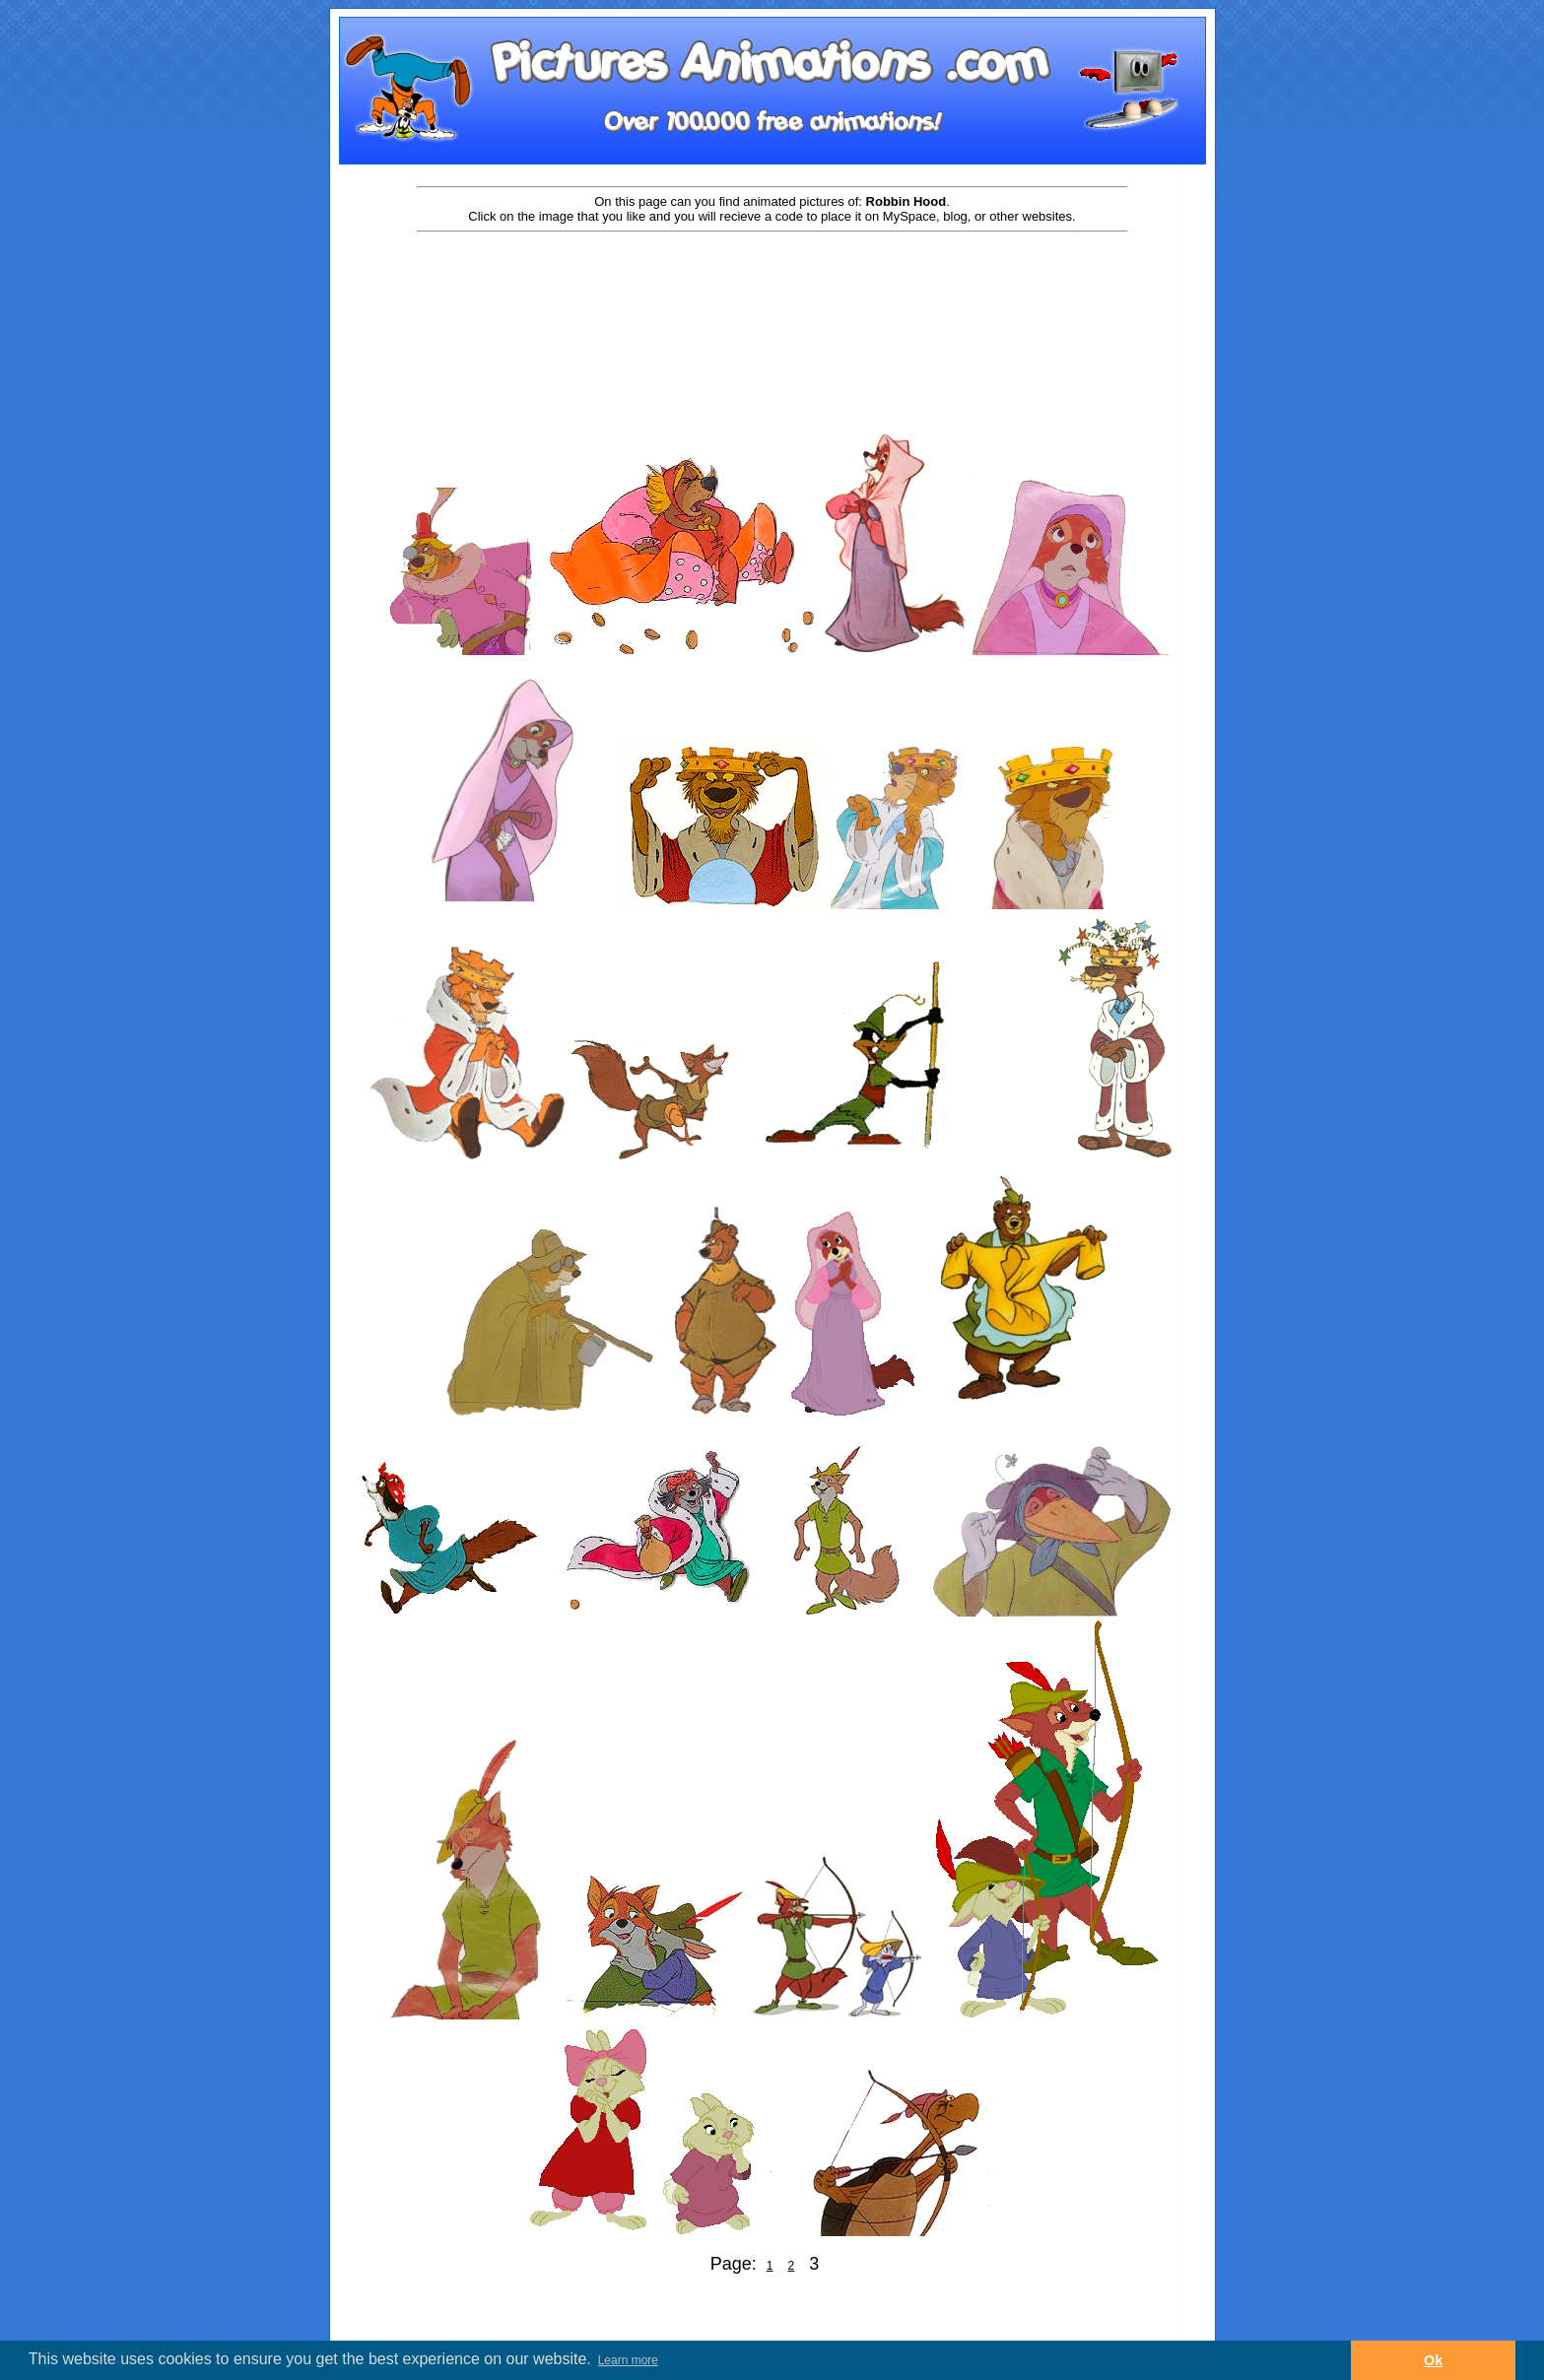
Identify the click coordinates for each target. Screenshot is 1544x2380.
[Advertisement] (772, 297)
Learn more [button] (628, 2360)
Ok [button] (1433, 2360)
